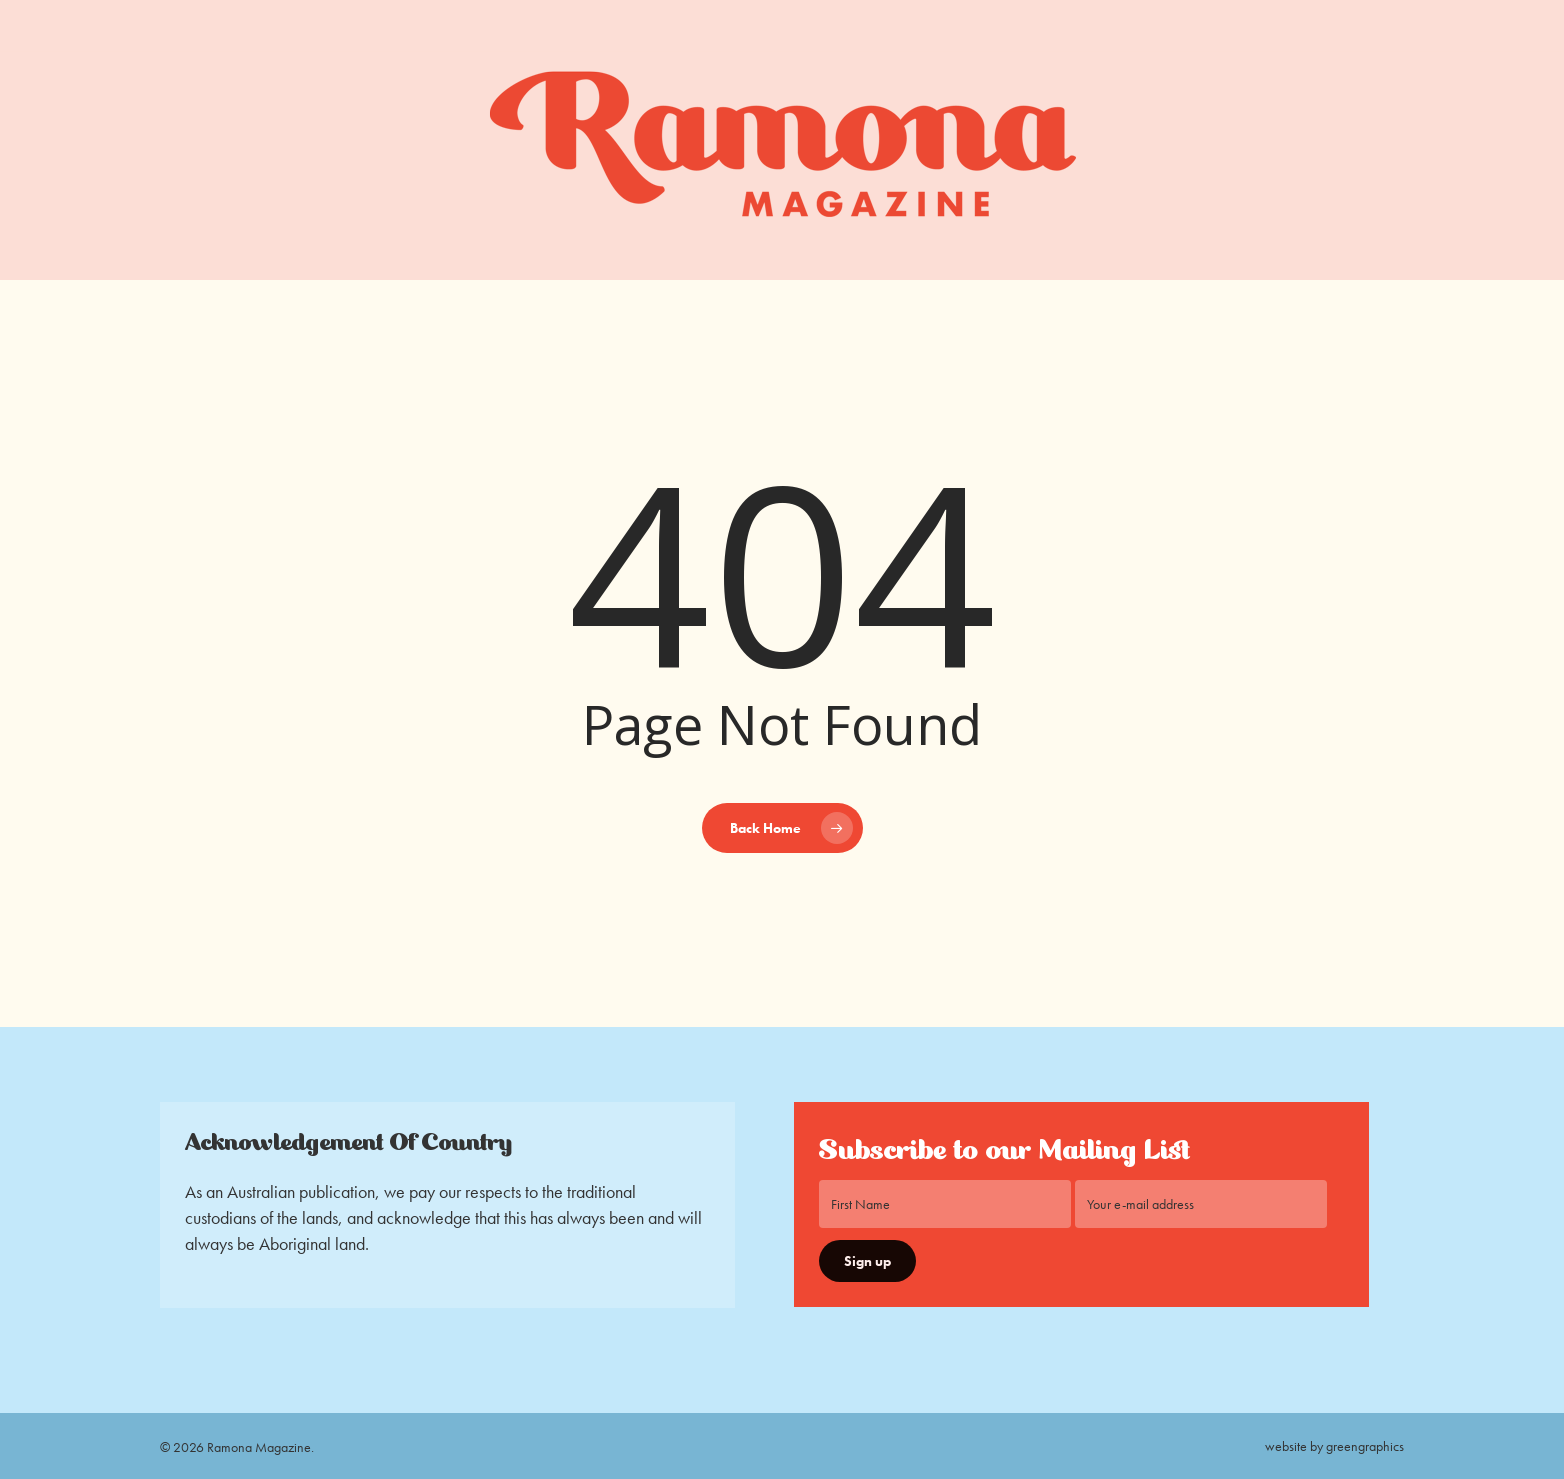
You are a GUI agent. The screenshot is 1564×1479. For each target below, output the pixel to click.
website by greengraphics (1334, 1446)
